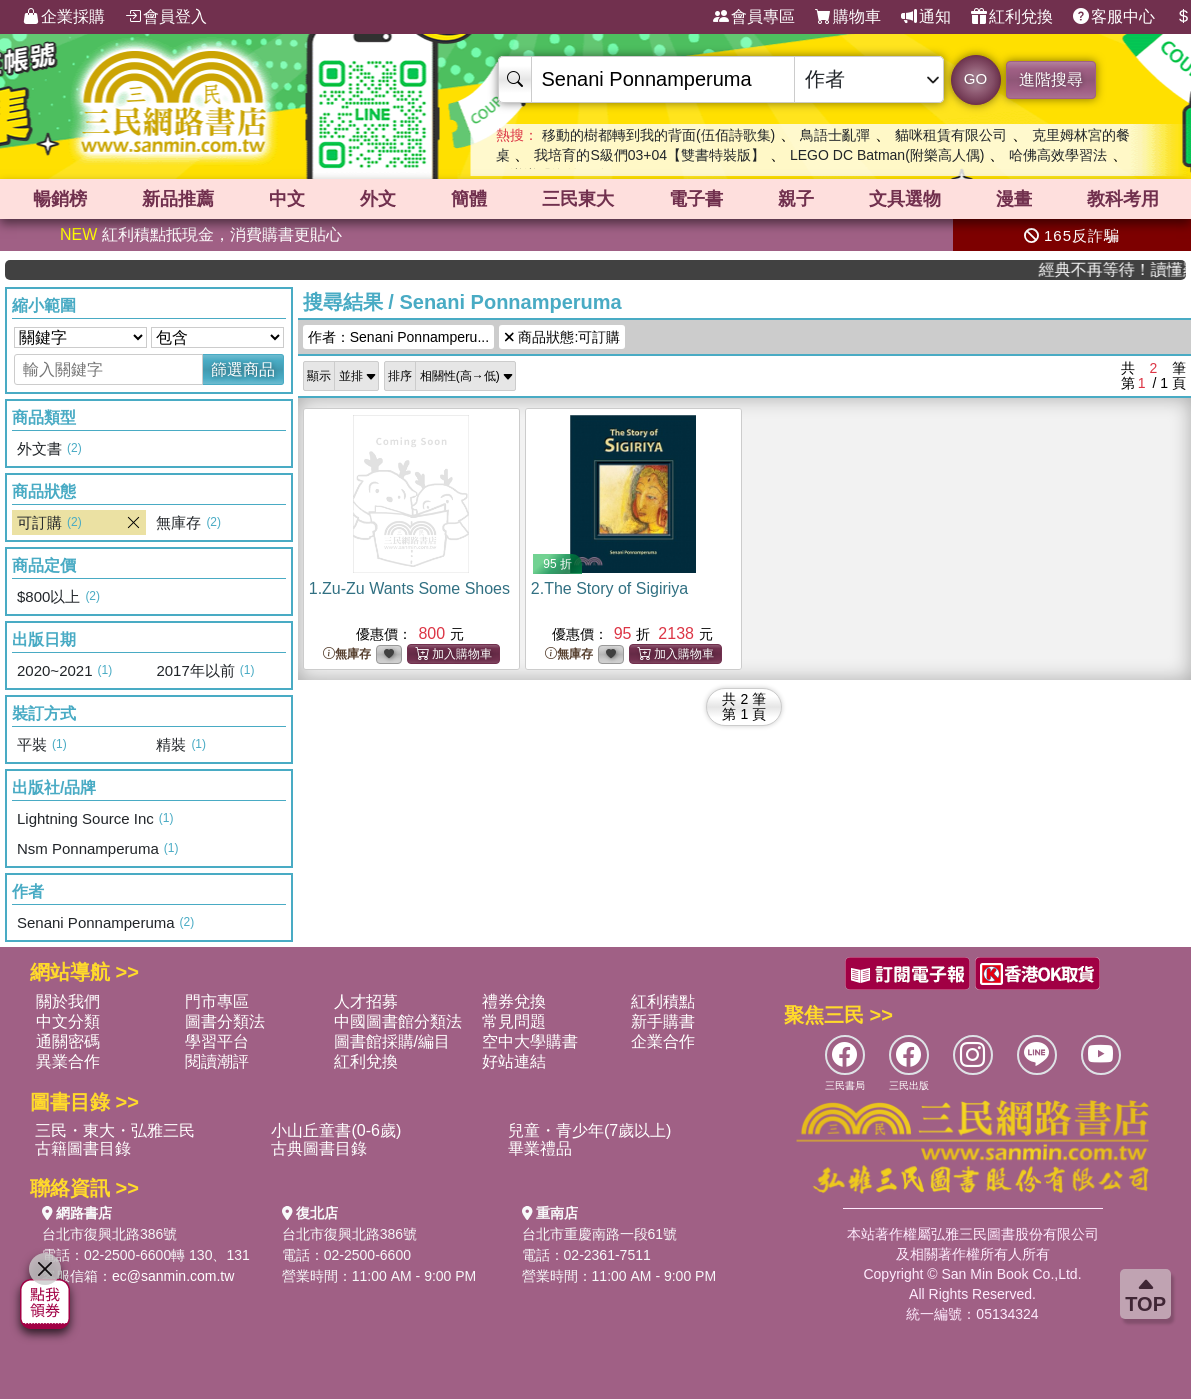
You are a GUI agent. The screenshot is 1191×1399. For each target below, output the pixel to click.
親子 (796, 199)
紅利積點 (663, 1001)
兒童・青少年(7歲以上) (590, 1130)
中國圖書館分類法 (398, 1021)
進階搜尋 (1051, 79)
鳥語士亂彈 (835, 135)
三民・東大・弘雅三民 (115, 1130)
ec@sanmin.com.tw (173, 1276)
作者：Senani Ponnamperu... (398, 337)
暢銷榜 (60, 199)
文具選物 (905, 199)
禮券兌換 (514, 1001)
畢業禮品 (540, 1148)
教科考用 (1123, 199)
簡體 (469, 199)
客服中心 (1114, 17)
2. (609, 588)
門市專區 (217, 1001)
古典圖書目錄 (319, 1148)
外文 (378, 199)
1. (409, 588)
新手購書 (663, 1021)
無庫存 (347, 654)
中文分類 (68, 1021)
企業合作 (663, 1041)
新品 (178, 199)
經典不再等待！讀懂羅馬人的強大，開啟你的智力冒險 (1125, 269)
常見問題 (514, 1021)
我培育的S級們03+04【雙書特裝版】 (649, 155)
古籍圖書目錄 (83, 1148)
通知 (926, 17)
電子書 (696, 199)
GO (975, 78)
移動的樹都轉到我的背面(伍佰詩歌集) (658, 135)
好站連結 (514, 1061)
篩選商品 (243, 369)
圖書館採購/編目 (392, 1041)
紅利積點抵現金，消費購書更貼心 (201, 234)
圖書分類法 (225, 1021)
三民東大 (578, 199)
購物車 (848, 17)
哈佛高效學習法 (1058, 155)
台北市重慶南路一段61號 (600, 1234)
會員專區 (754, 17)
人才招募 (366, 1001)
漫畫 (1014, 199)
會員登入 (166, 17)
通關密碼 (68, 1041)
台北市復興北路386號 (109, 1234)
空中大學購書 (530, 1041)
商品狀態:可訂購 (562, 337)
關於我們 (68, 1001)
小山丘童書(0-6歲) (336, 1130)
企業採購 (64, 17)
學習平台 (217, 1041)
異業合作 (68, 1061)
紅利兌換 (1012, 17)
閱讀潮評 (217, 1061)
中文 (287, 199)
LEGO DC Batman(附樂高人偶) (887, 155)
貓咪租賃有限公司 (951, 135)
